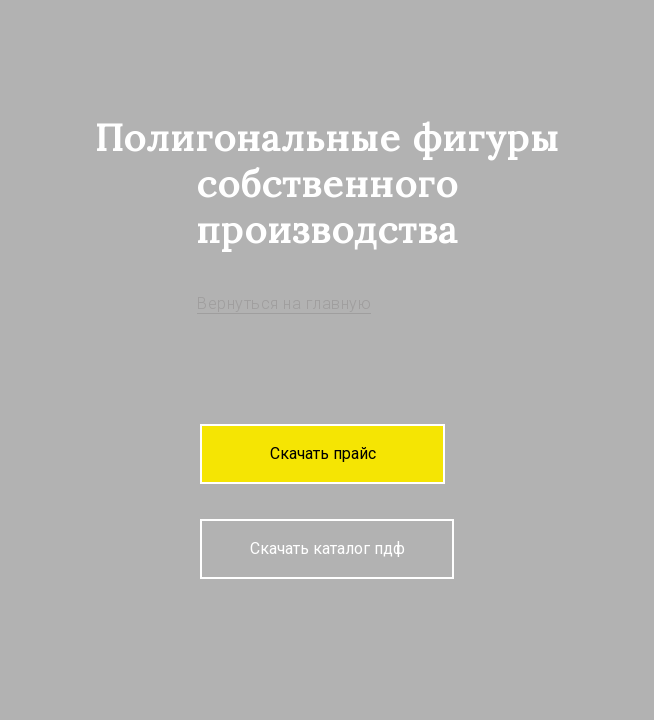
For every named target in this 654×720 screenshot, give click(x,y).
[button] (322, 454)
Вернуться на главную (284, 303)
